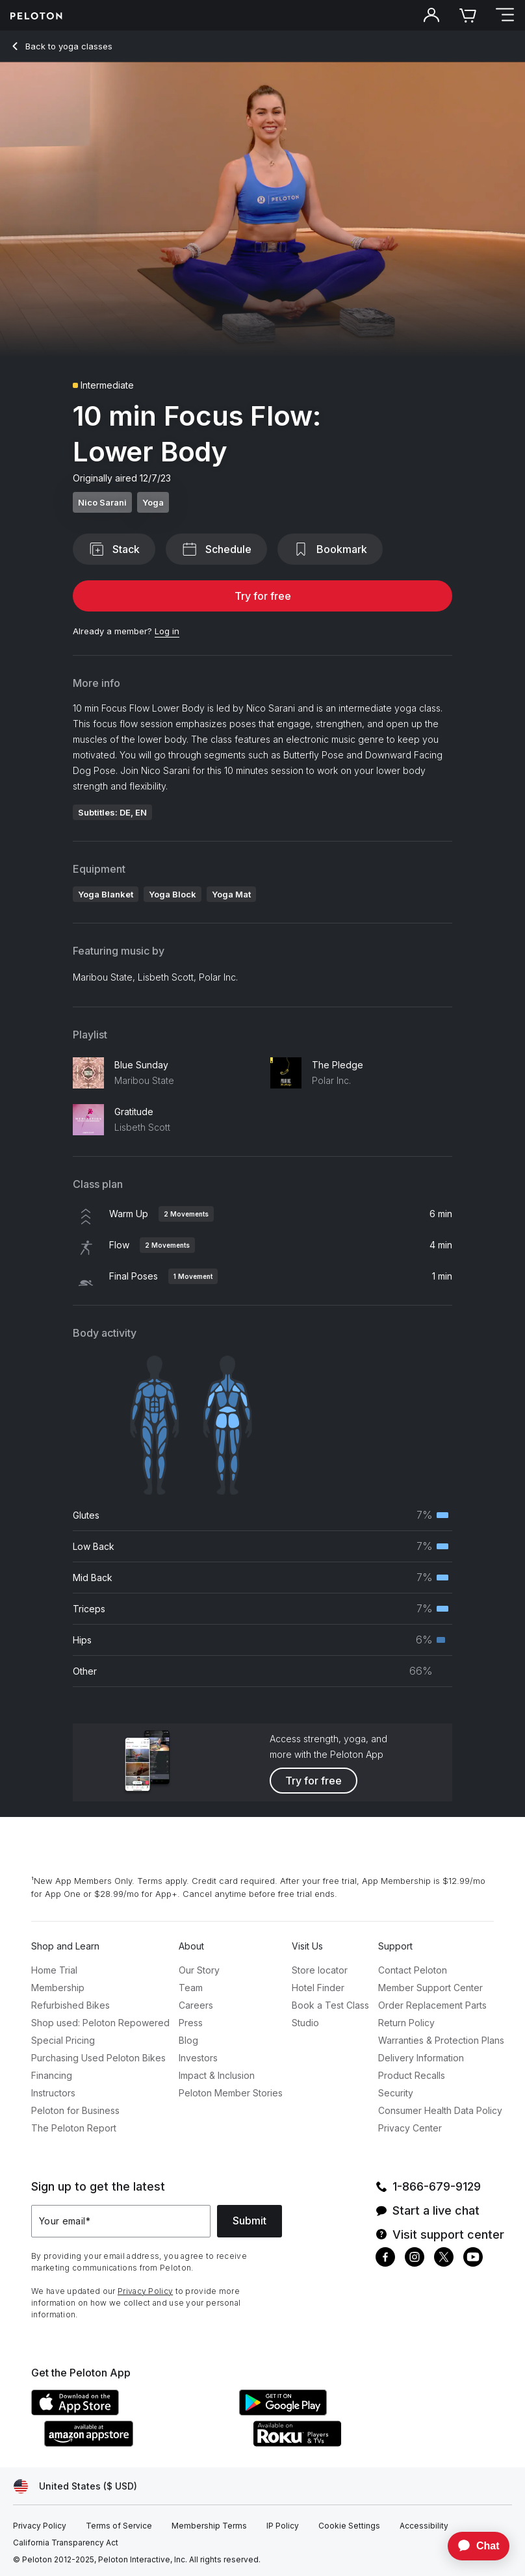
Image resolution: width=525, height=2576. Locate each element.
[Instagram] (414, 2258)
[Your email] (121, 2221)
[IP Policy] (282, 2526)
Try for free (263, 595)
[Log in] (167, 632)
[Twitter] (444, 2258)
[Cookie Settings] (349, 2526)
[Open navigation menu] (504, 15)
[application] (472, 2546)
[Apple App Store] (128, 2411)
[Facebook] (385, 2258)
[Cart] (467, 15)
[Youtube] (473, 2258)
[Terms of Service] (119, 2526)
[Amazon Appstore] (141, 2442)
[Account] (431, 15)
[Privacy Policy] (39, 2526)
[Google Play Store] (336, 2411)
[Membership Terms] (209, 2526)
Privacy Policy (145, 2291)
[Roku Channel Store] (349, 2442)
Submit (249, 2220)
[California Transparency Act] (65, 2543)
